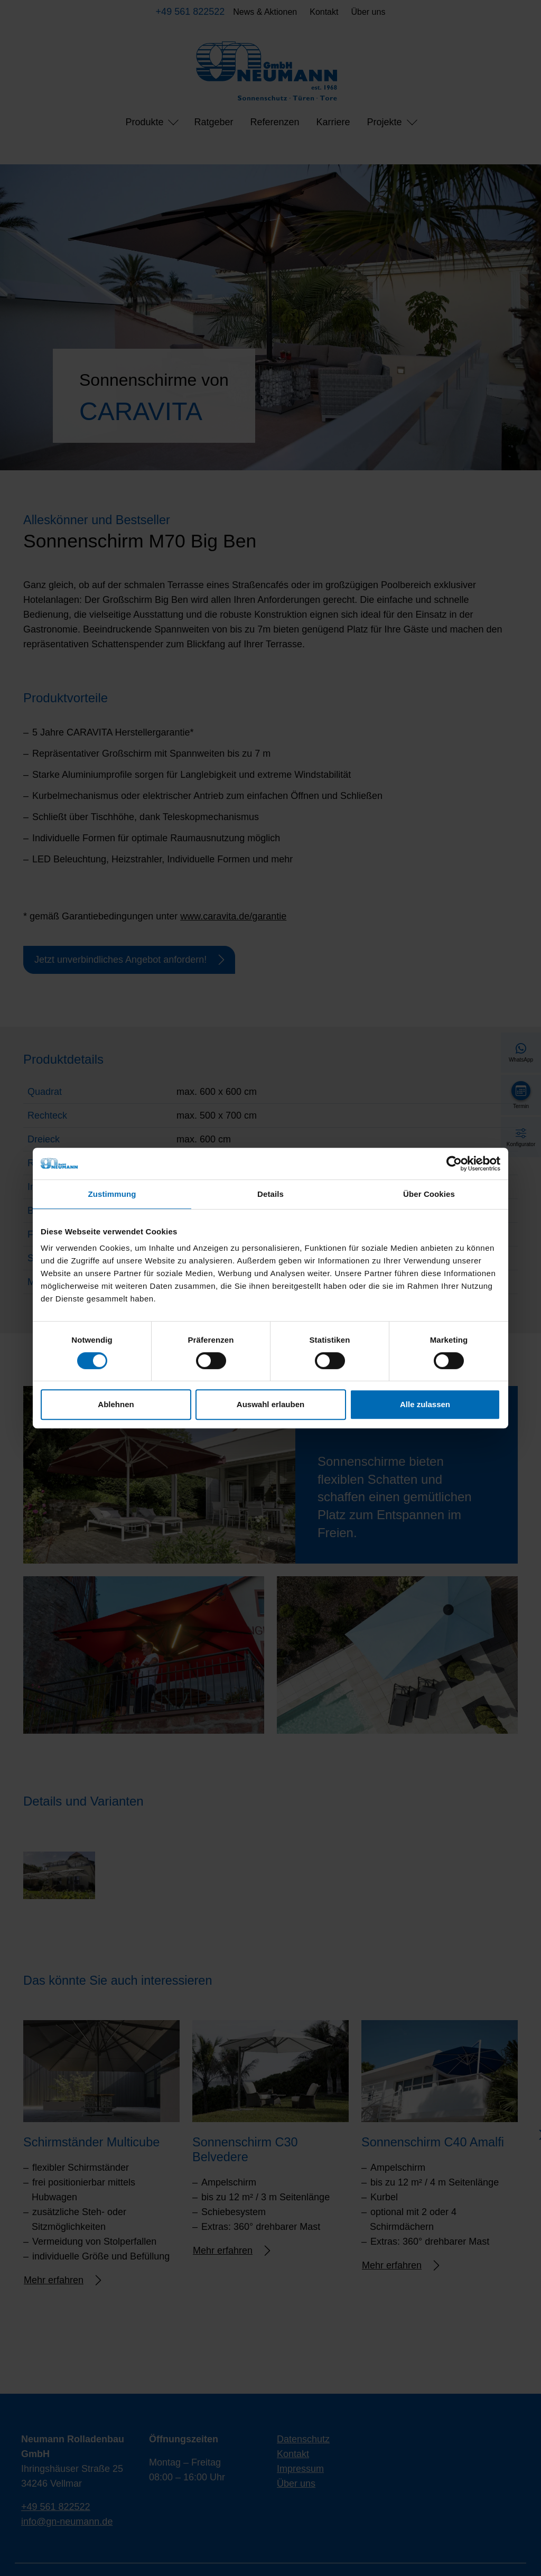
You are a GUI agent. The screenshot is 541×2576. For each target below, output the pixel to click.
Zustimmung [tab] (112, 1193)
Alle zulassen (425, 1404)
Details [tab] (270, 1193)
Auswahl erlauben (270, 1404)
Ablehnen (116, 1404)
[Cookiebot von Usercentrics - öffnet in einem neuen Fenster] (454, 1163)
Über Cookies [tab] (429, 1193)
